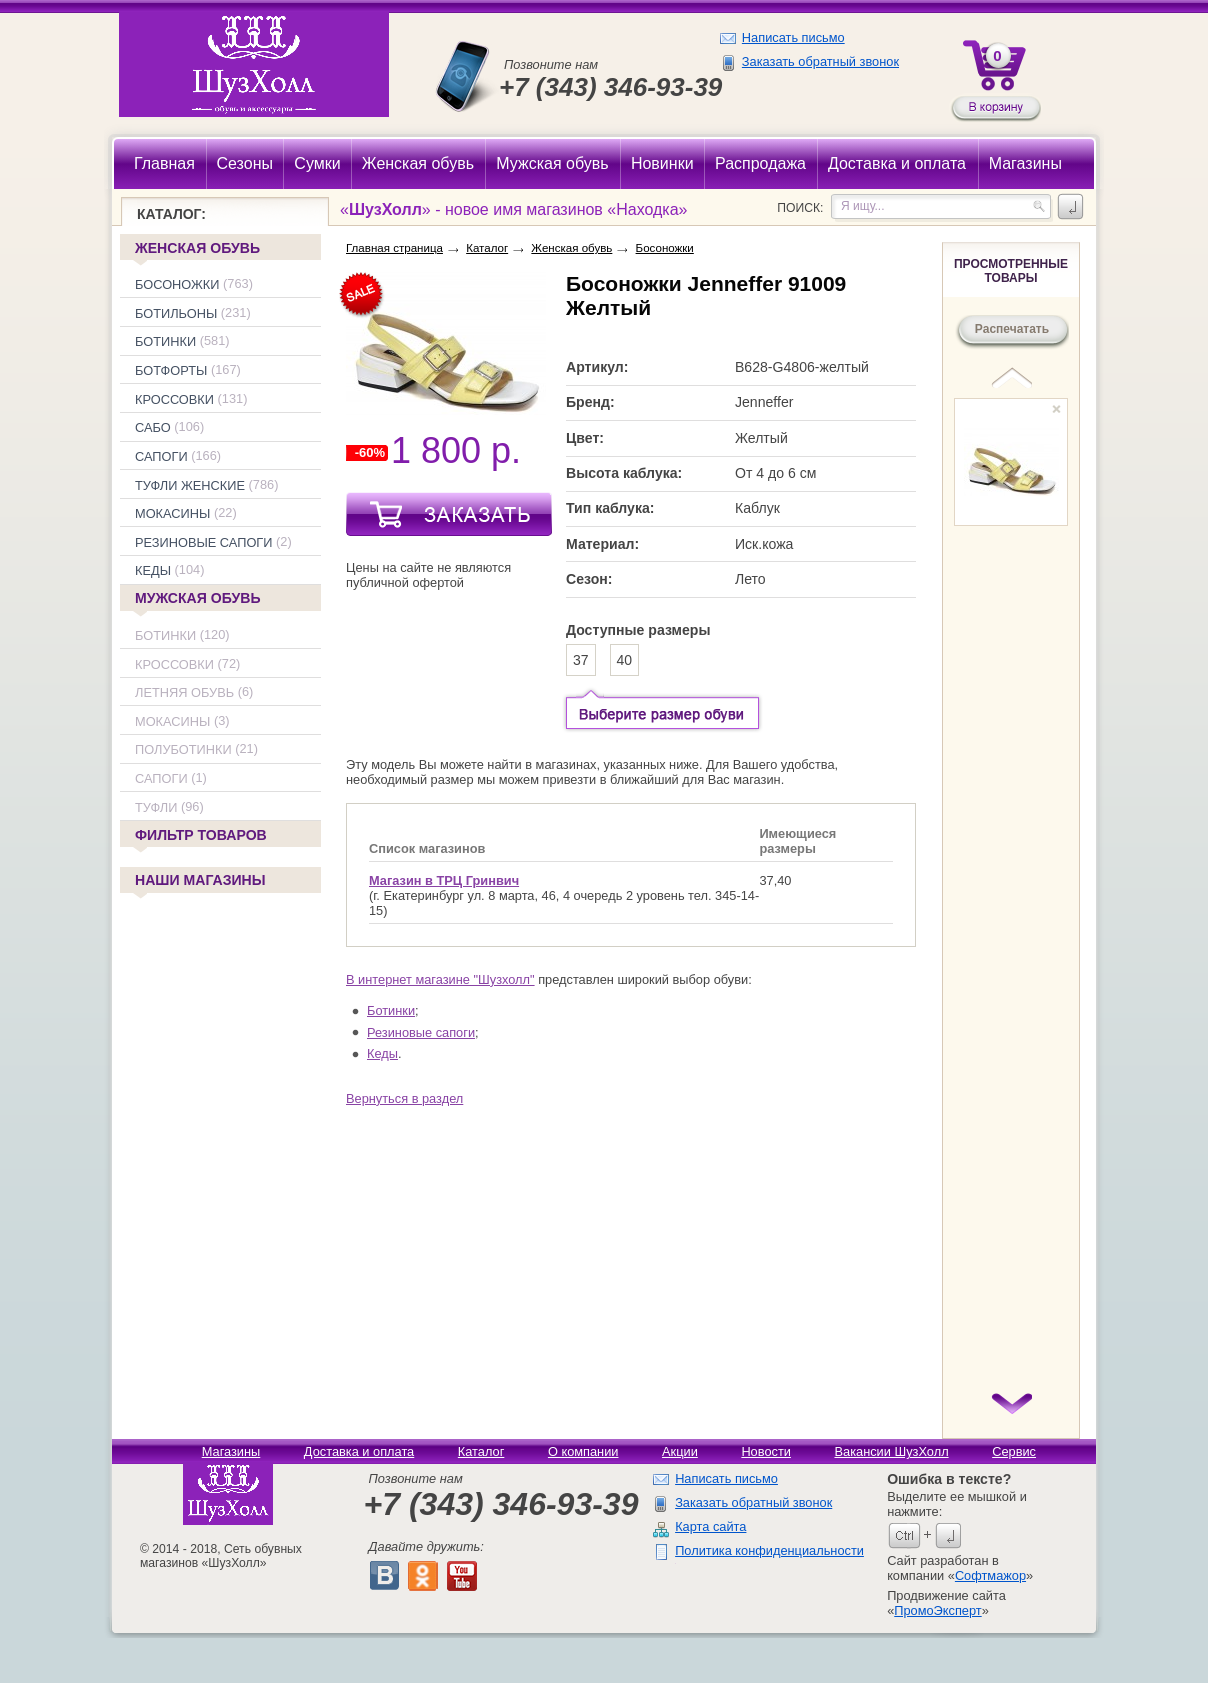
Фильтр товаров (199, 837)
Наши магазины (199, 882)
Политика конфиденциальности (769, 1550)
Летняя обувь (184, 692)
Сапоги (161, 456)
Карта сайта (710, 1526)
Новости (766, 1451)
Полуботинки (183, 750)
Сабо (153, 427)
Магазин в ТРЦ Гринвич (444, 880)
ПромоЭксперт (937, 1610)
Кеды (153, 571)
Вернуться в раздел (404, 1098)
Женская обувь (197, 248)
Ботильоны (176, 313)
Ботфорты (171, 370)
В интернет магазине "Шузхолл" (440, 979)
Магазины (231, 1451)
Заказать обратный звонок (820, 61)
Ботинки (165, 342)
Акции (680, 1451)
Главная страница (394, 248)
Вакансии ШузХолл (891, 1451)
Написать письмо (793, 37)
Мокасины (172, 513)
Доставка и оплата (359, 1451)
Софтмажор (990, 1575)
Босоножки (177, 284)
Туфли (156, 807)
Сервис (1014, 1451)
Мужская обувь (198, 598)
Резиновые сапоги (204, 542)
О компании (583, 1451)
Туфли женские (190, 485)
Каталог (487, 248)
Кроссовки (174, 399)
